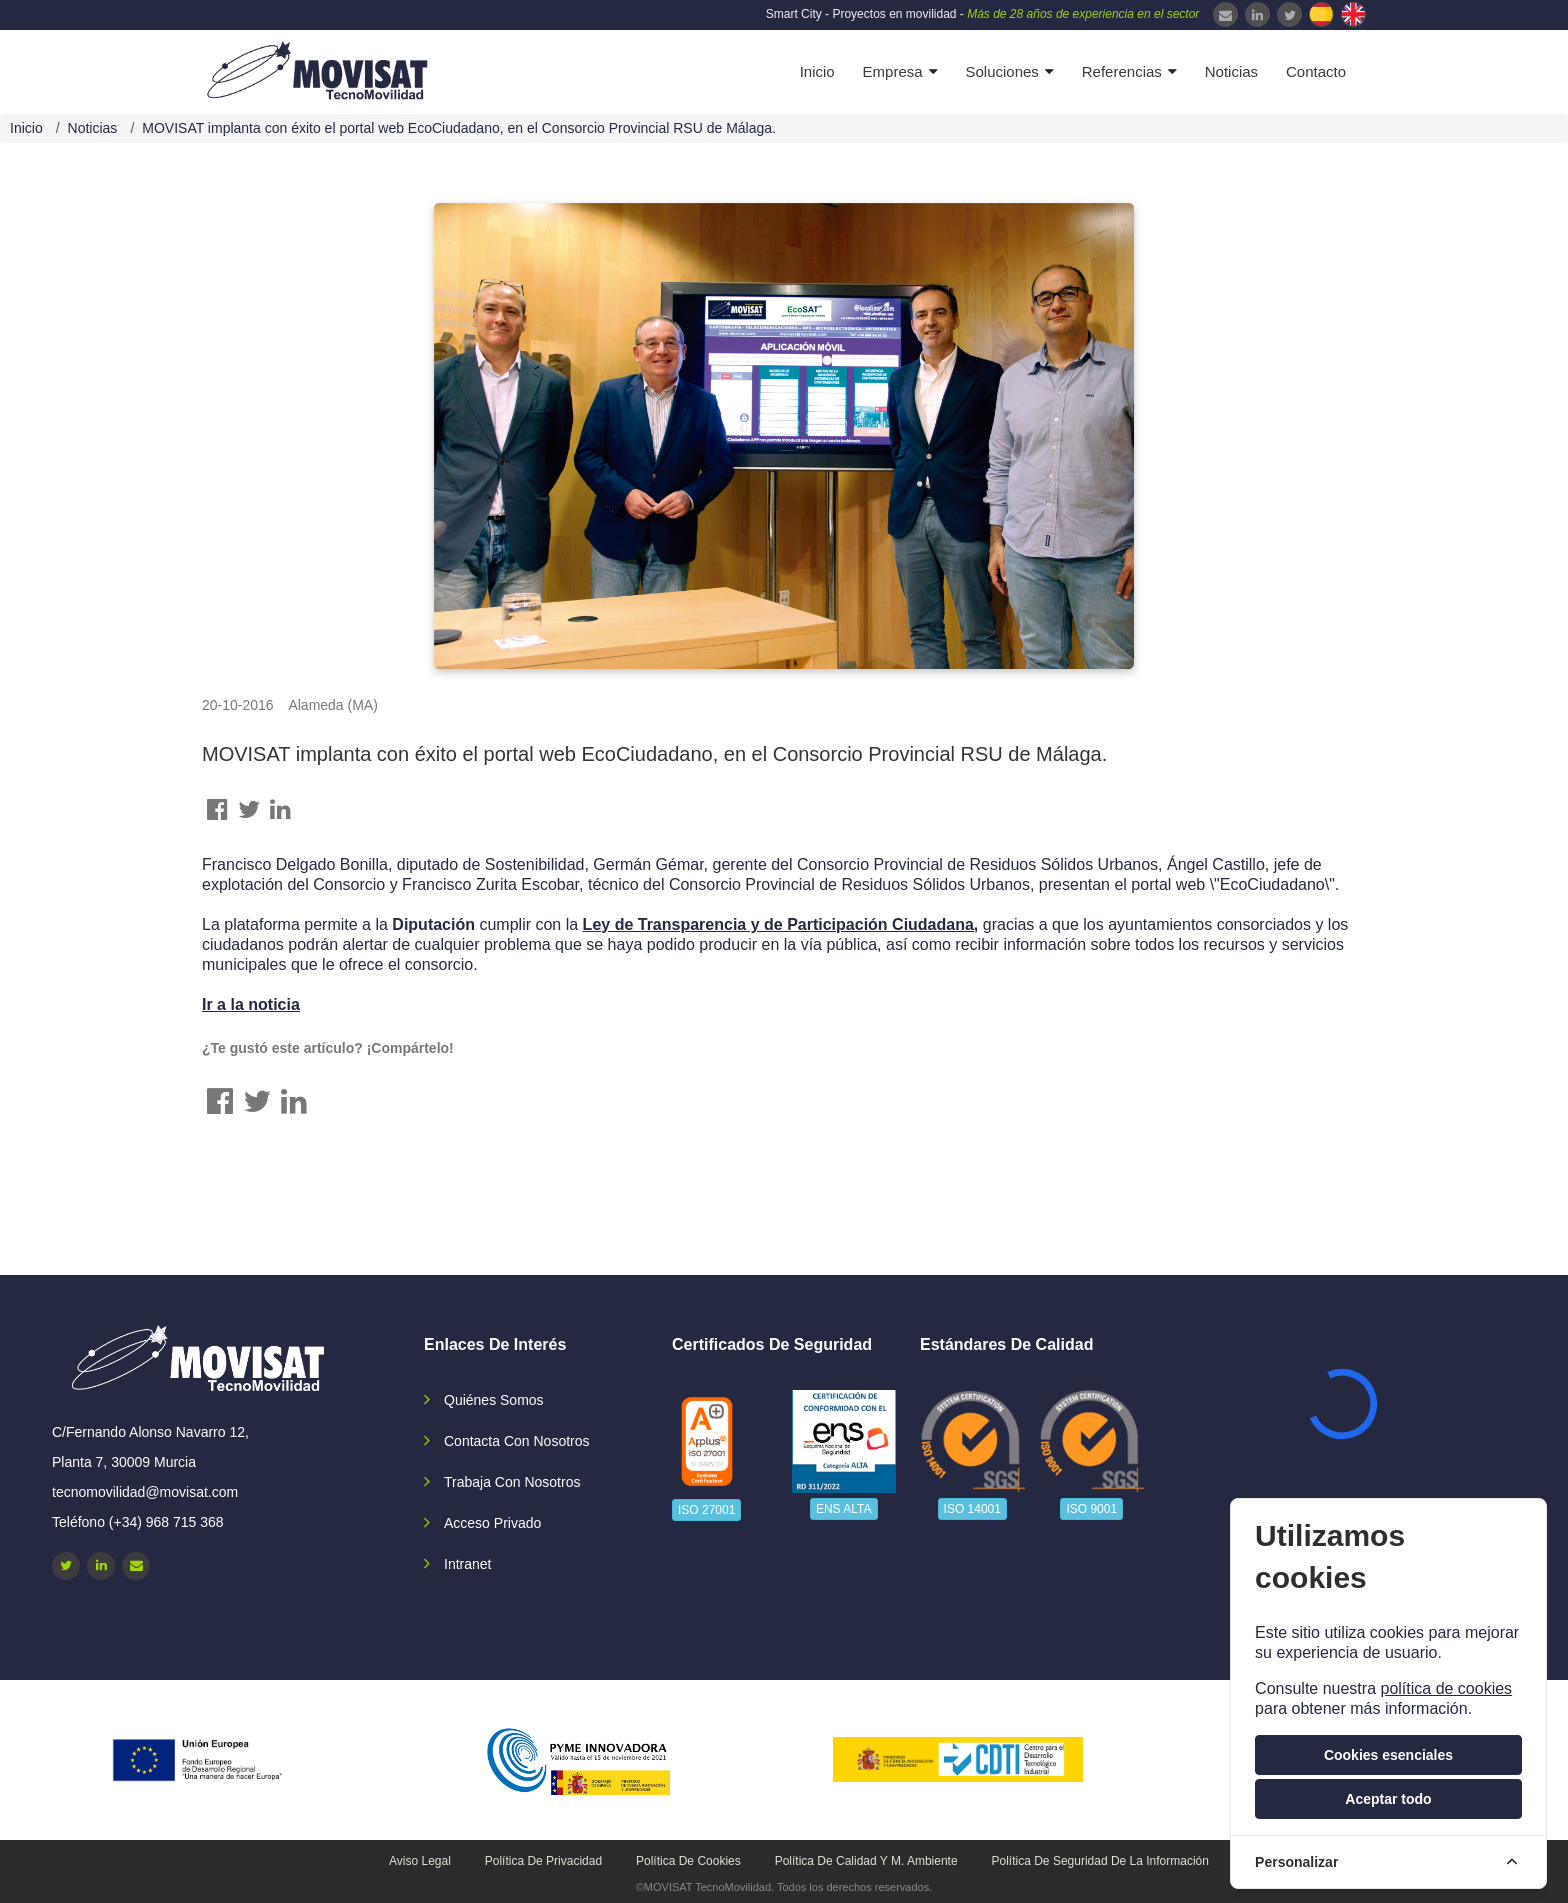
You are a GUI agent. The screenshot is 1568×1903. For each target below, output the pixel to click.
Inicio (817, 71)
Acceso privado (492, 1523)
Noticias (1231, 71)
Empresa (893, 71)
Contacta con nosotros (517, 1441)
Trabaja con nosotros (512, 1482)
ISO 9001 (1091, 1509)
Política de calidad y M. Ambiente (866, 1861)
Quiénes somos (494, 1400)
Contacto (1316, 71)
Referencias (1122, 71)
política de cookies (1446, 1688)
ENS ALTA (844, 1509)
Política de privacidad (543, 1861)
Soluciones (1001, 71)
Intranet (467, 1564)
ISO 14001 (972, 1509)
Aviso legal (420, 1861)
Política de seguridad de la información (1100, 1861)
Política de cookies (688, 1861)
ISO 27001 (706, 1510)
